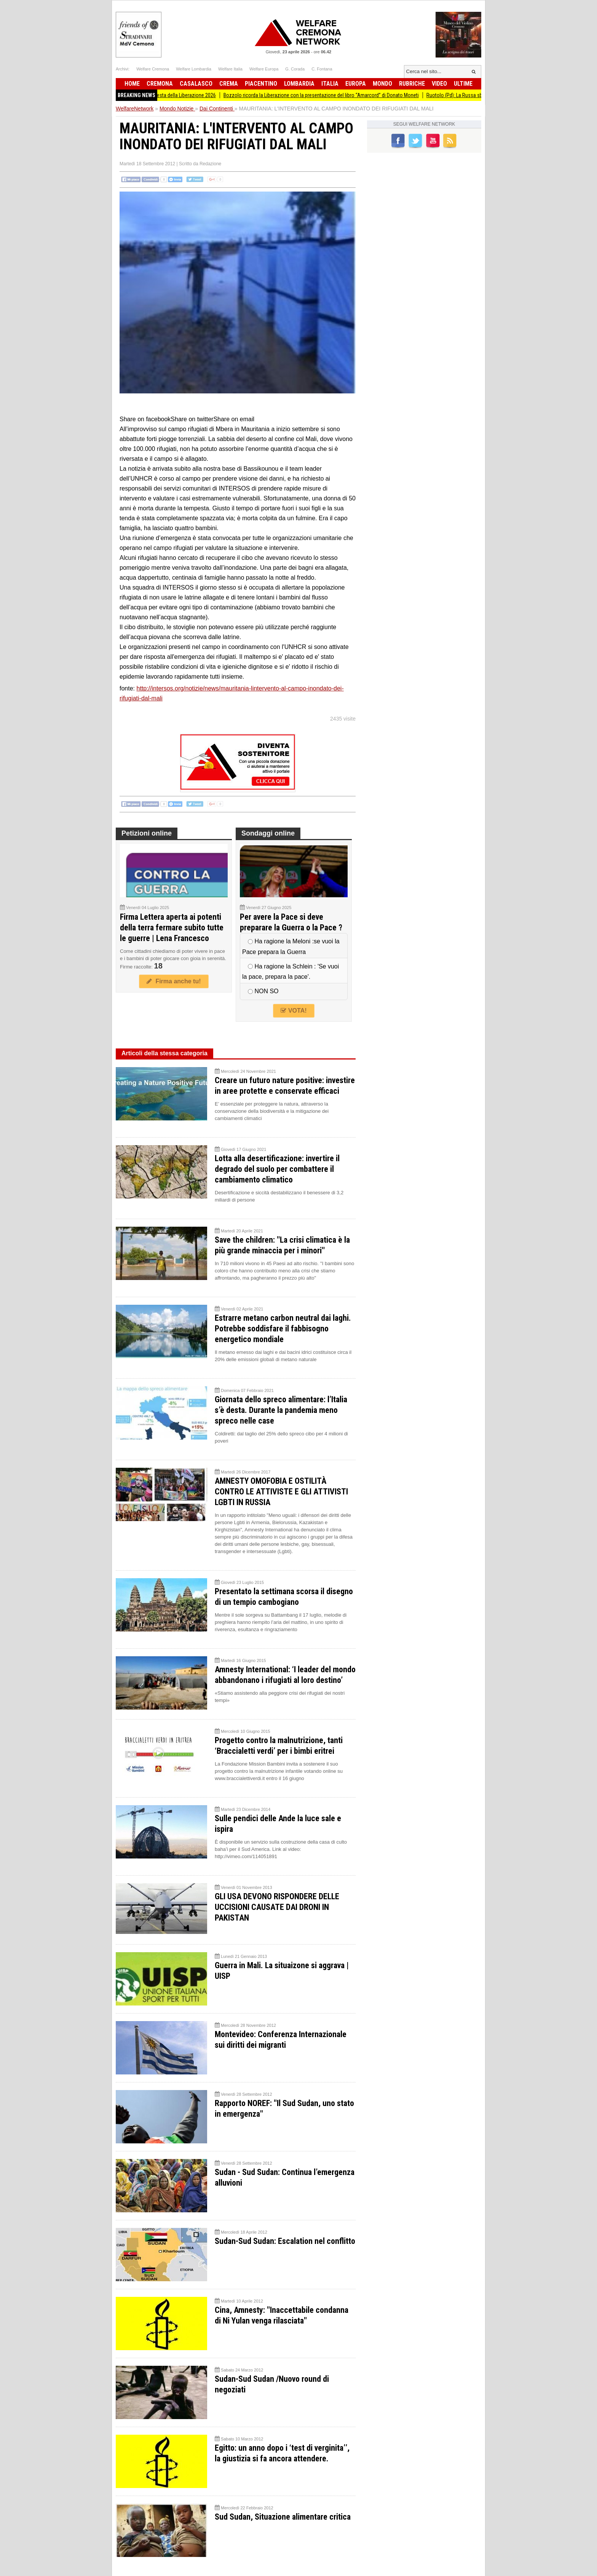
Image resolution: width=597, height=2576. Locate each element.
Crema (228, 83)
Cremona (160, 83)
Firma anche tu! (174, 981)
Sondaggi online (268, 833)
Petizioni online (146, 833)
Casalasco (196, 83)
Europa (355, 83)
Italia (329, 83)
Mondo (382, 83)
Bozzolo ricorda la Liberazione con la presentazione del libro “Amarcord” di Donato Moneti (328, 95)
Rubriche (412, 83)
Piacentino (261, 83)
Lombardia (299, 83)
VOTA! (293, 1010)
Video (439, 83)
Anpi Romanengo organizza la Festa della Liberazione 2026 (159, 95)
